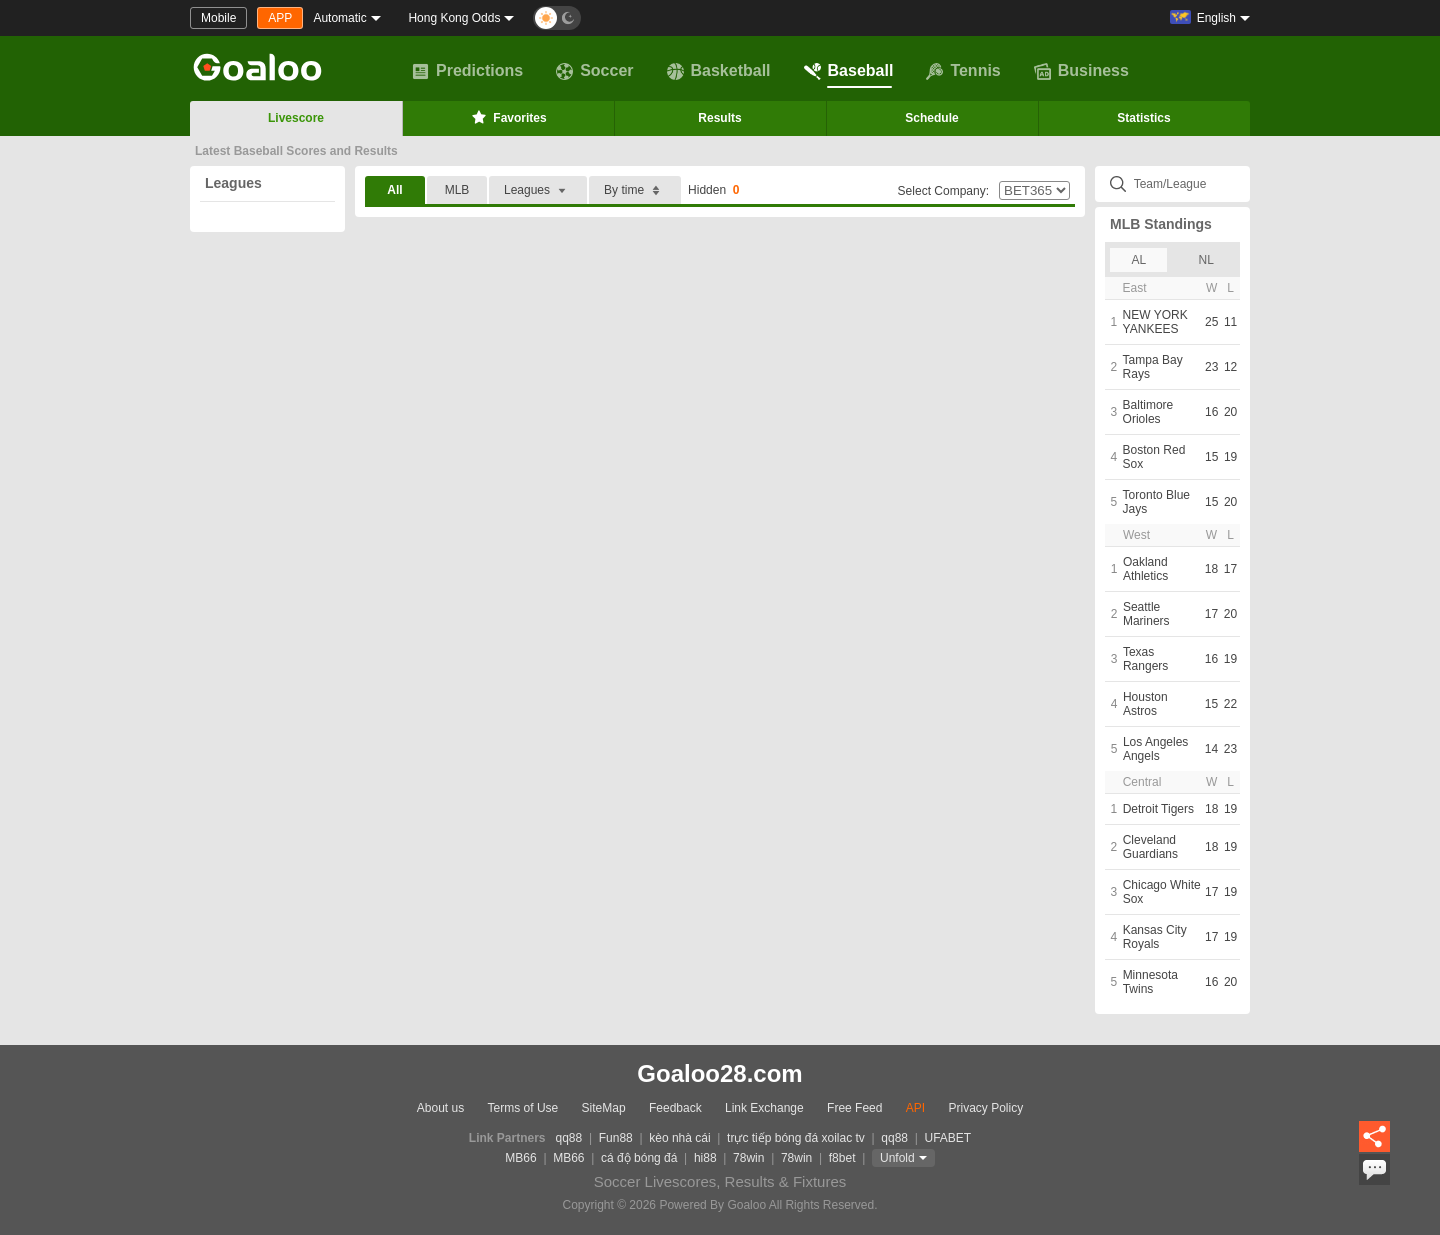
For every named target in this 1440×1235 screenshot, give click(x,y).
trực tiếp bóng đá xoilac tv (796, 1138)
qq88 (569, 1138)
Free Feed (854, 1108)
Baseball (849, 71)
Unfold (897, 1158)
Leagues (233, 183)
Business (1081, 71)
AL (1138, 260)
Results (719, 118)
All (394, 190)
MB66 (520, 1158)
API (915, 1108)
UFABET (948, 1138)
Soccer (594, 71)
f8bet (842, 1158)
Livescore (296, 118)
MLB (457, 190)
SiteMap (604, 1108)
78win (748, 1158)
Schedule (931, 118)
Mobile (218, 18)
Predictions (467, 71)
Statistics (1143, 118)
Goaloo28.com (719, 1073)
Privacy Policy (985, 1108)
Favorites (507, 117)
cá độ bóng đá (639, 1158)
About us (440, 1108)
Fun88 (616, 1138)
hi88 (705, 1158)
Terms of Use (523, 1108)
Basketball (719, 71)
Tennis (963, 71)
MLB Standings (1161, 224)
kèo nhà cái (679, 1138)
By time (635, 190)
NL (1206, 260)
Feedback (675, 1108)
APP (280, 18)
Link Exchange (764, 1108)
